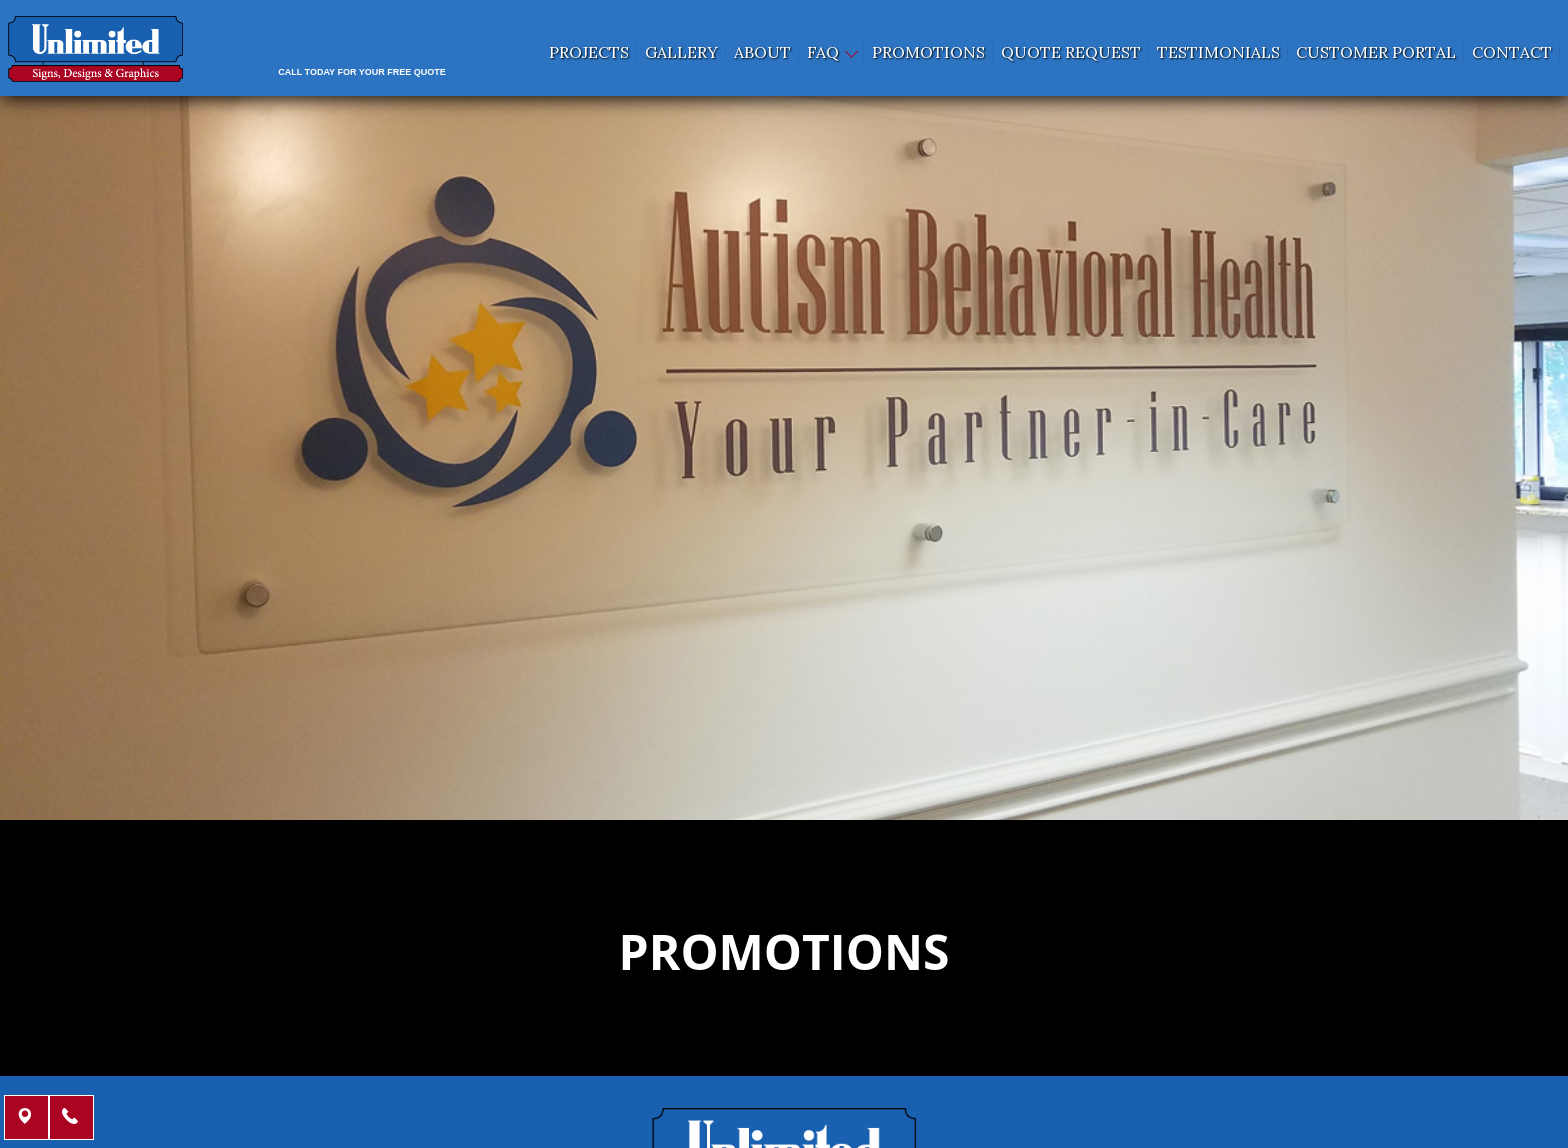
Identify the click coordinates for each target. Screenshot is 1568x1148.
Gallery (681, 52)
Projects (589, 52)
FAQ (831, 52)
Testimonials (1218, 52)
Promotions (928, 52)
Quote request (1071, 52)
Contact (1512, 52)
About (762, 52)
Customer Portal (1376, 52)
